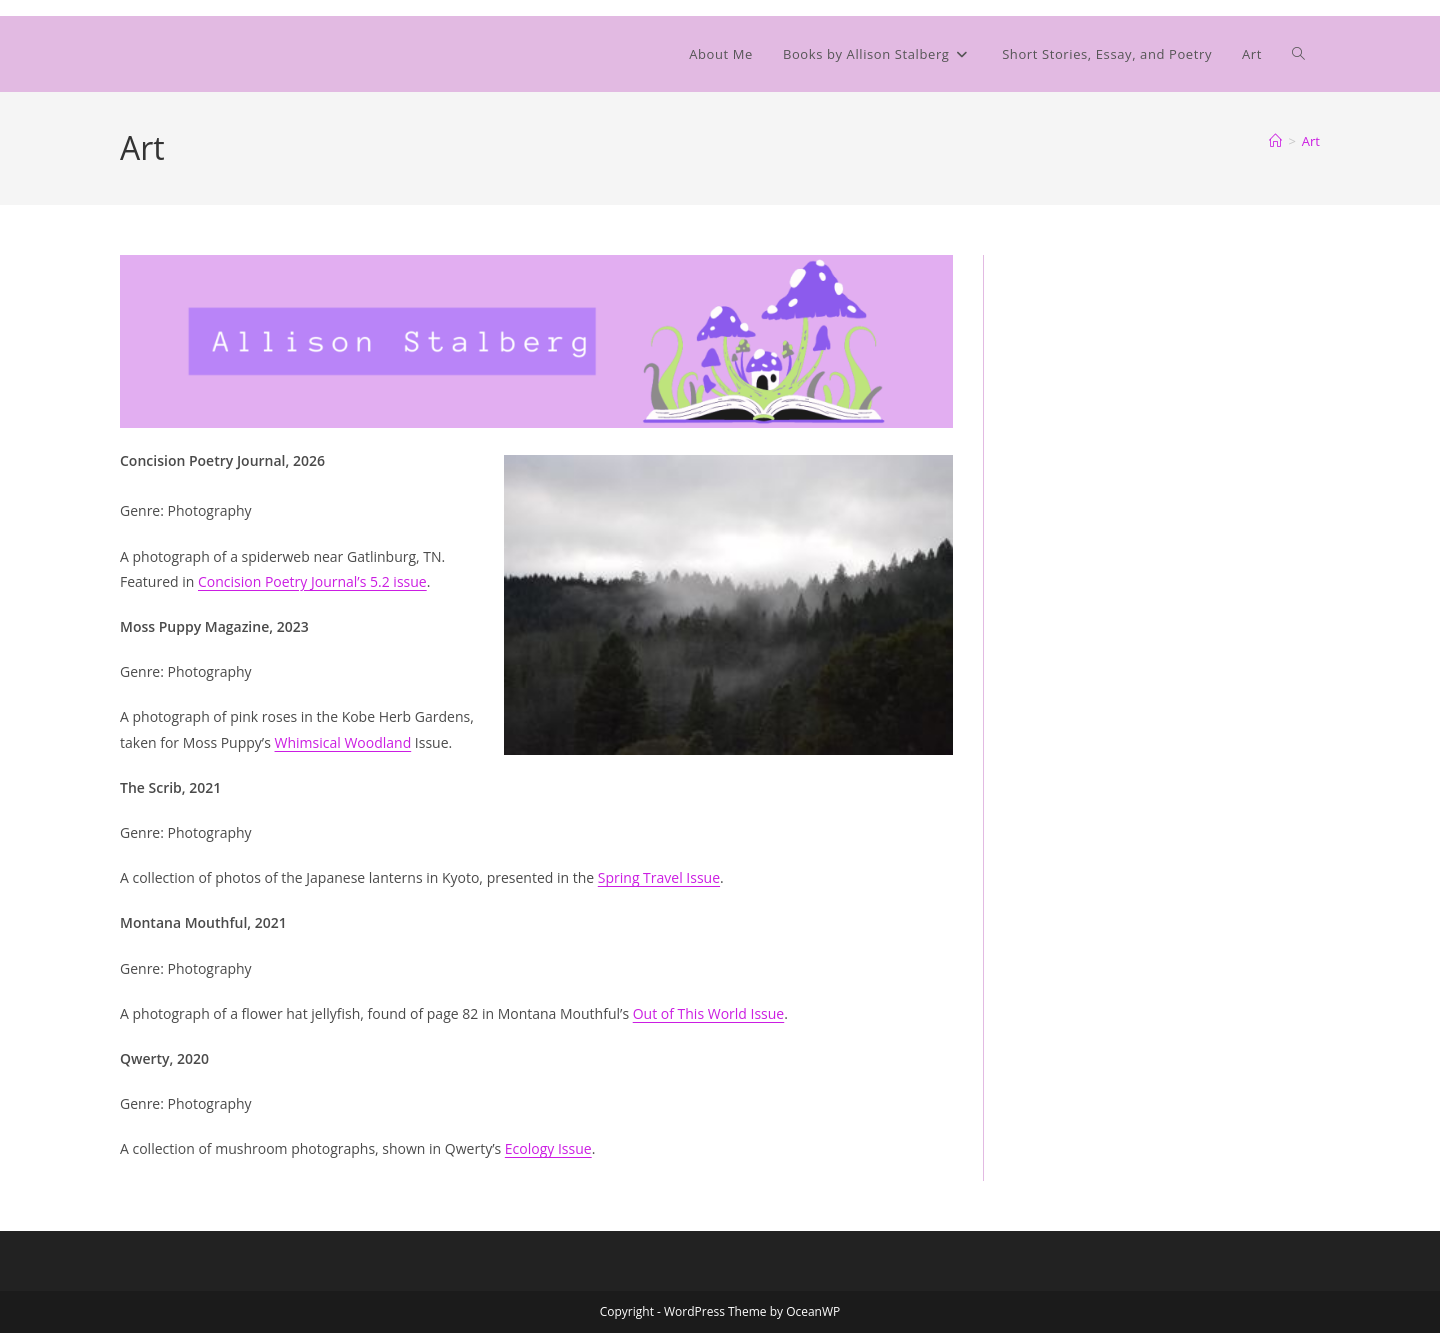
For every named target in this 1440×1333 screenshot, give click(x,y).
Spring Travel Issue (659, 877)
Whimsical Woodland (343, 742)
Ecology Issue (548, 1148)
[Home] (1275, 141)
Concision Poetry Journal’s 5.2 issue (312, 581)
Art (1311, 141)
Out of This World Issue (709, 1013)
